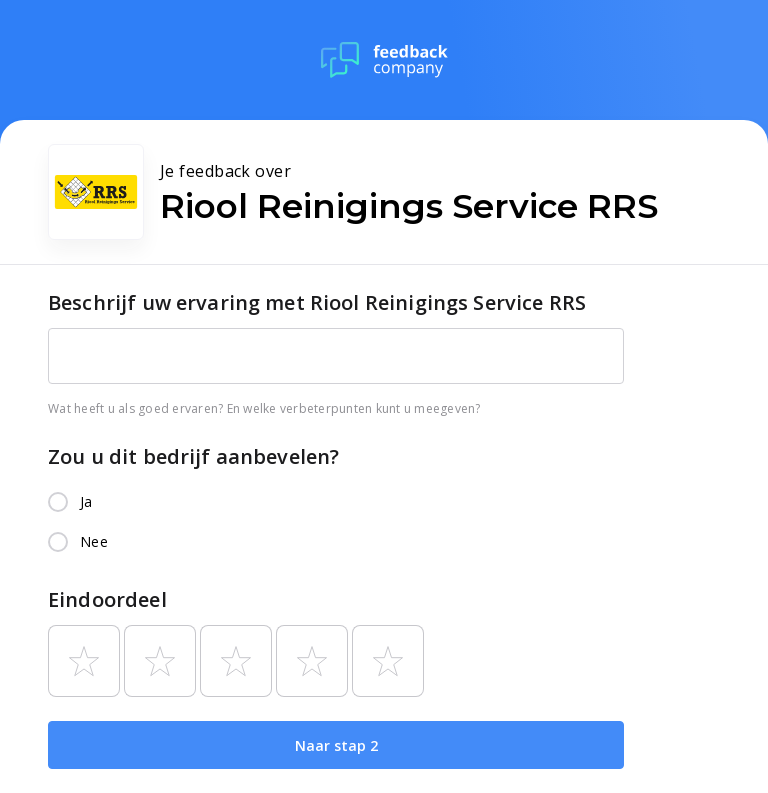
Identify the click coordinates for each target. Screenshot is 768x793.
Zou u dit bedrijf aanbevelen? (193, 456)
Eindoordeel (107, 599)
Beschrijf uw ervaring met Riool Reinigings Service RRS (317, 302)
